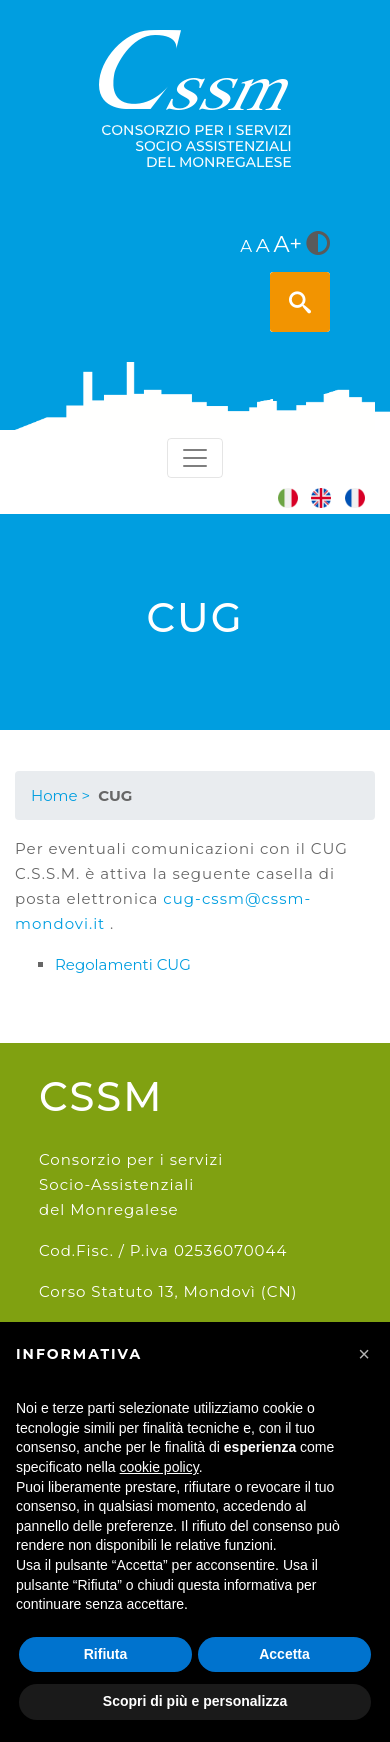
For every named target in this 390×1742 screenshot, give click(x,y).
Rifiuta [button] (106, 1654)
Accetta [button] (284, 1654)
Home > (60, 795)
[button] (364, 1354)
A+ (288, 244)
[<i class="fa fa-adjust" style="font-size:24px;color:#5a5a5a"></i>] (318, 245)
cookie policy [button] (159, 1467)
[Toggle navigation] (195, 458)
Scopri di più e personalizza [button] (195, 1701)
